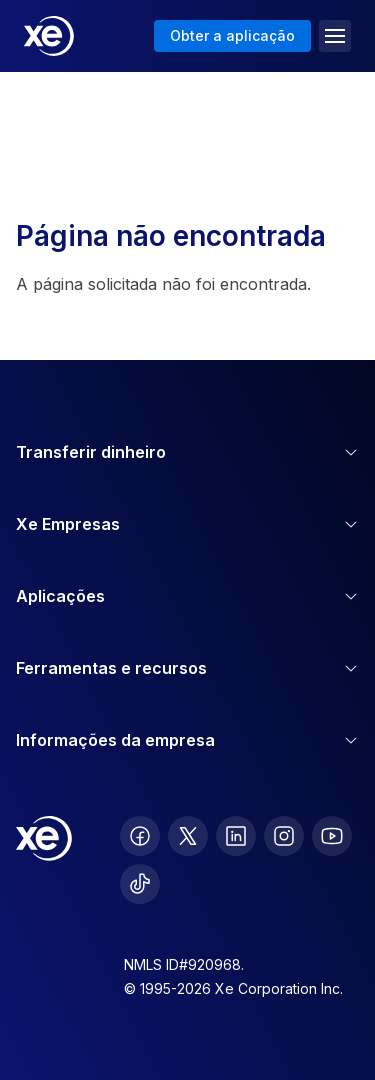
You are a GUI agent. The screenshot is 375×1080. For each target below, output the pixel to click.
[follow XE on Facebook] (140, 836)
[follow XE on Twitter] (188, 836)
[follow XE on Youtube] (332, 836)
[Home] (49, 36)
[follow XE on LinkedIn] (236, 836)
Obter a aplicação (232, 35)
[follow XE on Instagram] (284, 836)
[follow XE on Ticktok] (140, 884)
